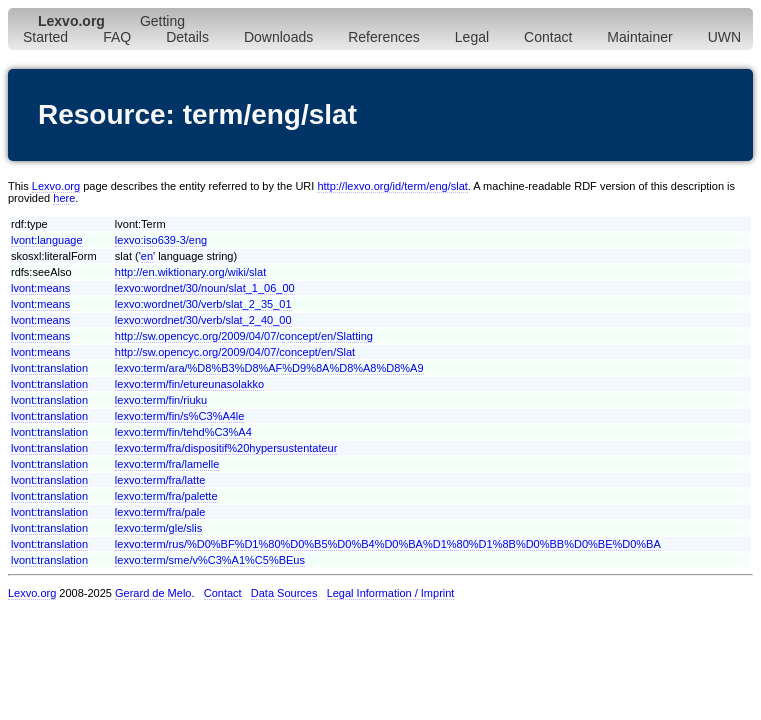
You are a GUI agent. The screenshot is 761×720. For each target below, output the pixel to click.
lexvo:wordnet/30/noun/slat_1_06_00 (205, 288)
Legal (472, 37)
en (147, 256)
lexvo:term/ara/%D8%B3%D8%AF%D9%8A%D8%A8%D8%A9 (269, 368)
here (64, 198)
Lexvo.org (56, 186)
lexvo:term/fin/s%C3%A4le (180, 416)
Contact (548, 37)
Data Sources (284, 593)
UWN (724, 37)
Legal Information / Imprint (391, 593)
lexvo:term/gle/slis (158, 528)
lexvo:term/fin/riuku (161, 400)
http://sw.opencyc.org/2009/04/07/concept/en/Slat (235, 352)
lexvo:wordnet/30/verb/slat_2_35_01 (203, 304)
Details (187, 37)
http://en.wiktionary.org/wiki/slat (190, 272)
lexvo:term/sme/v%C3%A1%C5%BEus (210, 560)
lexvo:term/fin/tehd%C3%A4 (183, 432)
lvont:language (47, 240)
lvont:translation (49, 368)
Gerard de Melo (153, 593)
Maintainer (639, 37)
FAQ (117, 37)
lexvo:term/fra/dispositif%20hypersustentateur (226, 448)
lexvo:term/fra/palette (166, 496)
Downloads (278, 37)
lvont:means (40, 288)
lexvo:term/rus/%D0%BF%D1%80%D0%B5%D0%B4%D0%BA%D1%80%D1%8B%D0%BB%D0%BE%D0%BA (388, 544)
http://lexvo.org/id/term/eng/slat (392, 186)
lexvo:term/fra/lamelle (167, 464)
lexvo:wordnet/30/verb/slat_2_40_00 (203, 320)
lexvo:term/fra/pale (160, 512)
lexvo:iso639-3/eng (161, 240)
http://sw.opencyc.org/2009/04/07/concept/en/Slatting (244, 336)
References (384, 37)
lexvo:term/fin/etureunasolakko (189, 384)
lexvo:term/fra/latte (160, 480)
